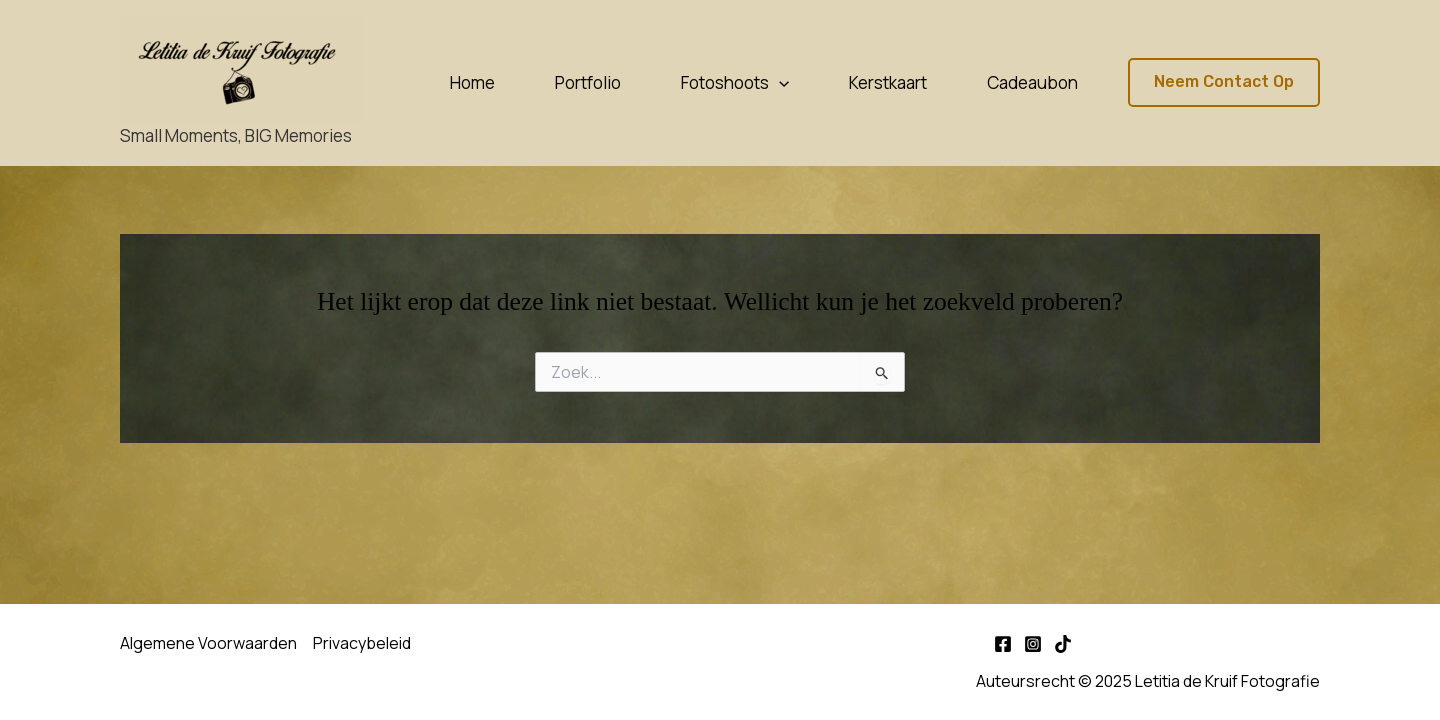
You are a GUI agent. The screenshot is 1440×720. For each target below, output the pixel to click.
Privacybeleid (362, 643)
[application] (779, 83)
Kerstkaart (888, 82)
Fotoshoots (735, 83)
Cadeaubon (1032, 82)
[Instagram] (1033, 644)
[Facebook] (1003, 644)
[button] (1224, 82)
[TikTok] (1063, 644)
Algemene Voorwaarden (208, 643)
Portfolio (588, 82)
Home (472, 82)
